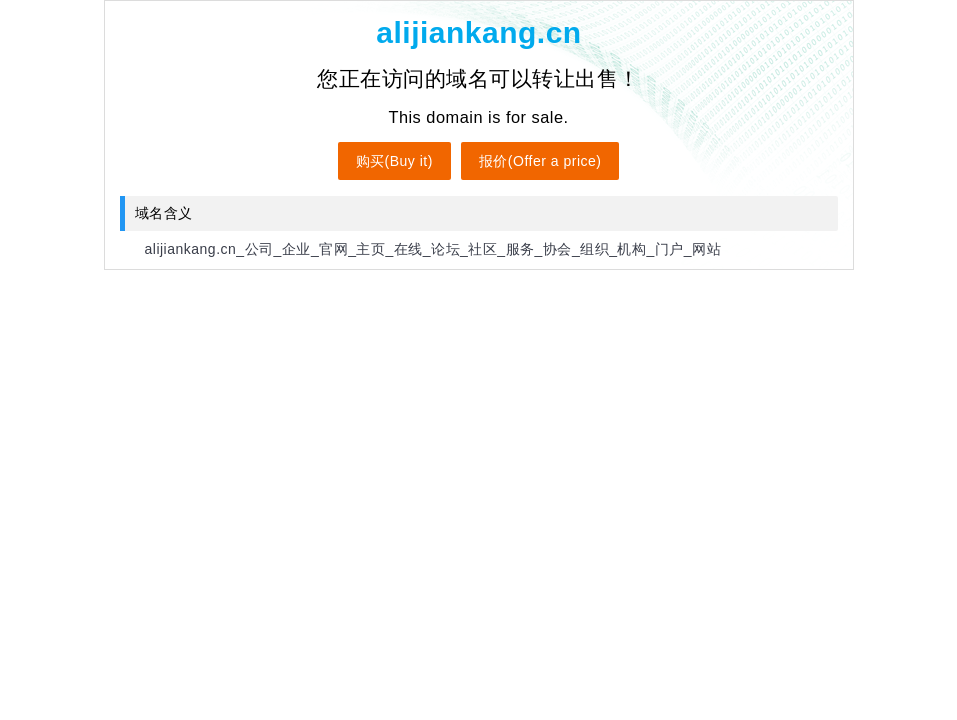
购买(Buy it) (394, 161)
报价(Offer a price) (540, 161)
